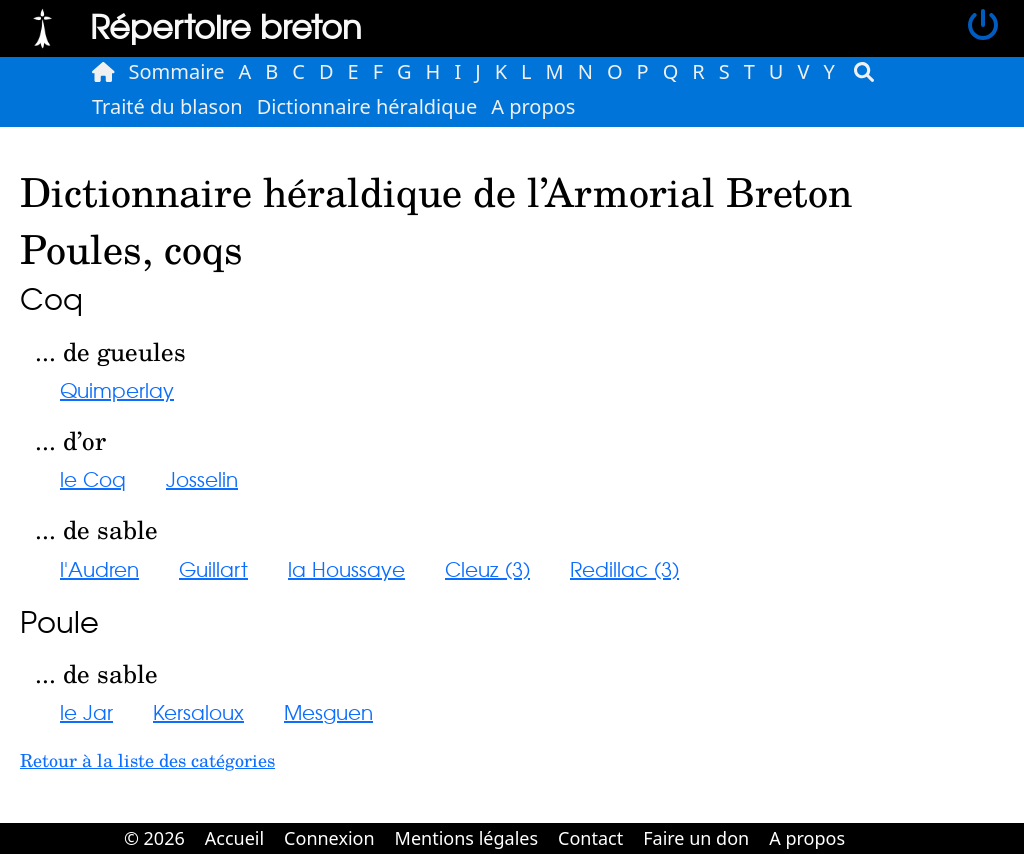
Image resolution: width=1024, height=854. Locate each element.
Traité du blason (167, 106)
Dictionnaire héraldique (367, 106)
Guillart (213, 568)
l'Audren (99, 568)
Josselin (202, 478)
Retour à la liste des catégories (147, 760)
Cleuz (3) (487, 568)
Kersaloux (198, 711)
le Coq (93, 478)
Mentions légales (466, 838)
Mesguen (328, 711)
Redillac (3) (624, 568)
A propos (533, 106)
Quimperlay (117, 389)
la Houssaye (346, 568)
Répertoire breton (226, 25)
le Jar (86, 711)
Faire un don (696, 838)
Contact (590, 838)
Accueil (234, 838)
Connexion (329, 838)
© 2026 (154, 838)
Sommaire (177, 71)
